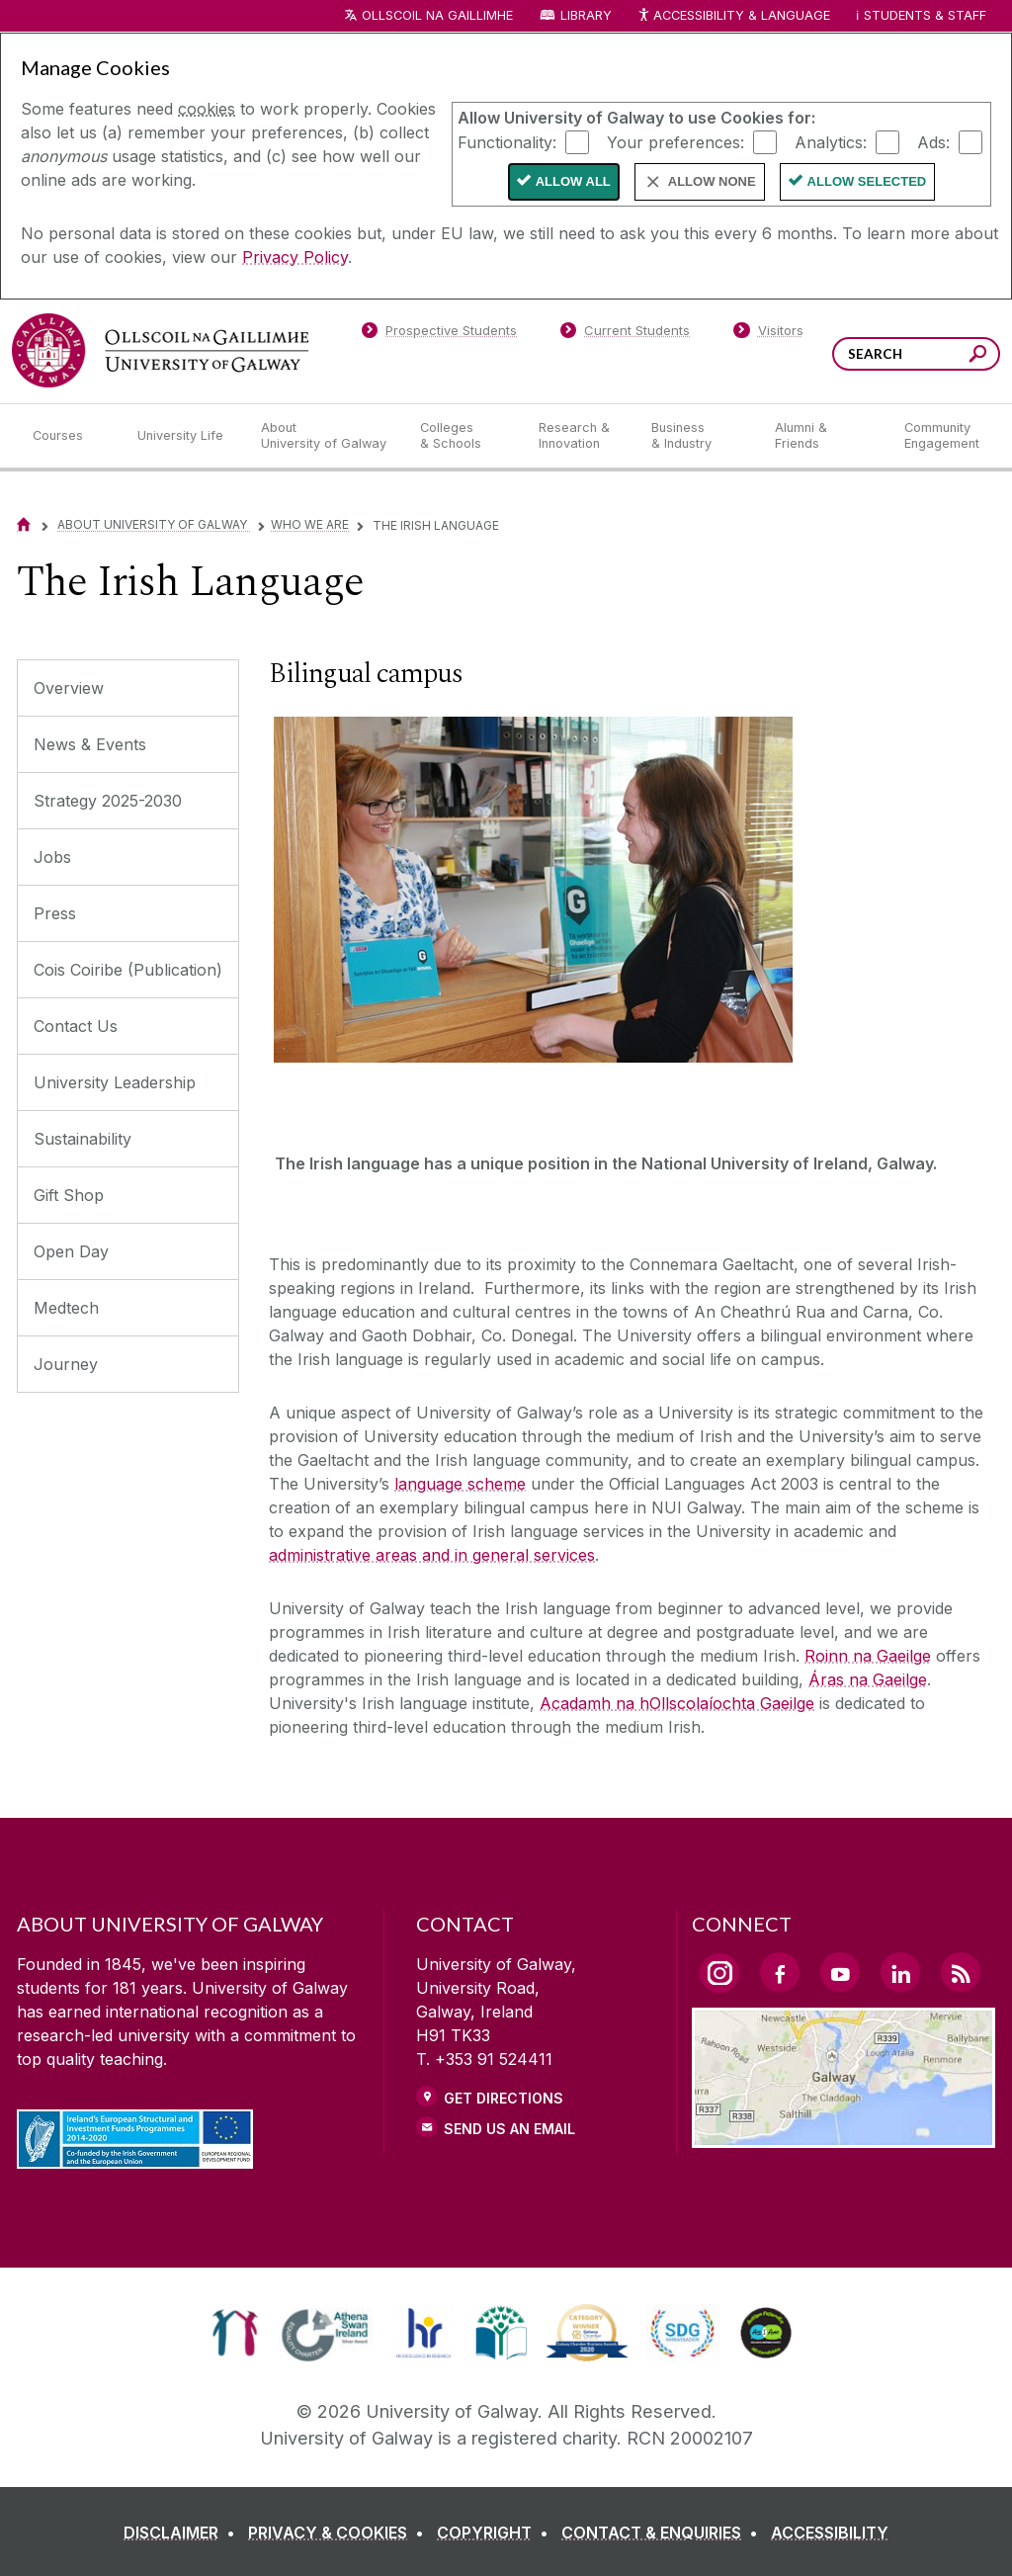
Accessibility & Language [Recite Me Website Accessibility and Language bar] (733, 16)
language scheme (460, 1484)
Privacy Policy (295, 257)
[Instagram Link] (719, 1973)
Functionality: (507, 141)
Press (55, 913)
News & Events (90, 744)
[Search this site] (978, 356)
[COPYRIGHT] (496, 2532)
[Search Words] (916, 354)
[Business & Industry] (696, 436)
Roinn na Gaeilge (867, 1656)
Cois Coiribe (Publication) (128, 970)
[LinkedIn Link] (900, 1972)
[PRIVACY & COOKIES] (340, 2532)
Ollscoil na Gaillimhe (437, 15)
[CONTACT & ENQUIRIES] (663, 2532)
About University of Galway (153, 524)
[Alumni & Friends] (823, 436)
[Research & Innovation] (579, 436)
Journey (66, 1364)
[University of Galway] (160, 350)
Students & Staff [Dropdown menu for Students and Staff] (925, 15)
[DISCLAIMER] (183, 2532)
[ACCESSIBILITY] (829, 2532)
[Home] (24, 524)
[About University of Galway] (324, 436)
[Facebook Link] (780, 1972)
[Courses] (69, 436)
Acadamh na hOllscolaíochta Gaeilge (677, 1703)
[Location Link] (843, 2136)
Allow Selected (867, 181)
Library (586, 15)
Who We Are (310, 524)
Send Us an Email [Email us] (509, 2128)
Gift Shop (69, 1195)
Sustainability (82, 1139)
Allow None (712, 181)
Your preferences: (675, 141)
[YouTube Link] (840, 1972)
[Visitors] (768, 334)
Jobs (52, 857)
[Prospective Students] (439, 334)
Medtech (66, 1308)
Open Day (71, 1251)
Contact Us (76, 1026)
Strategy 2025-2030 (108, 801)
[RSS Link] (960, 1972)
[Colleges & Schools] (463, 436)
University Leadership (115, 1082)
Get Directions (503, 2098)
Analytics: (831, 141)
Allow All (573, 181)
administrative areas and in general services (432, 1555)
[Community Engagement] (941, 436)
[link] (235, 2332)
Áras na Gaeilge (867, 1679)
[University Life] (183, 436)
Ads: (933, 141)
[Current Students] (626, 334)
